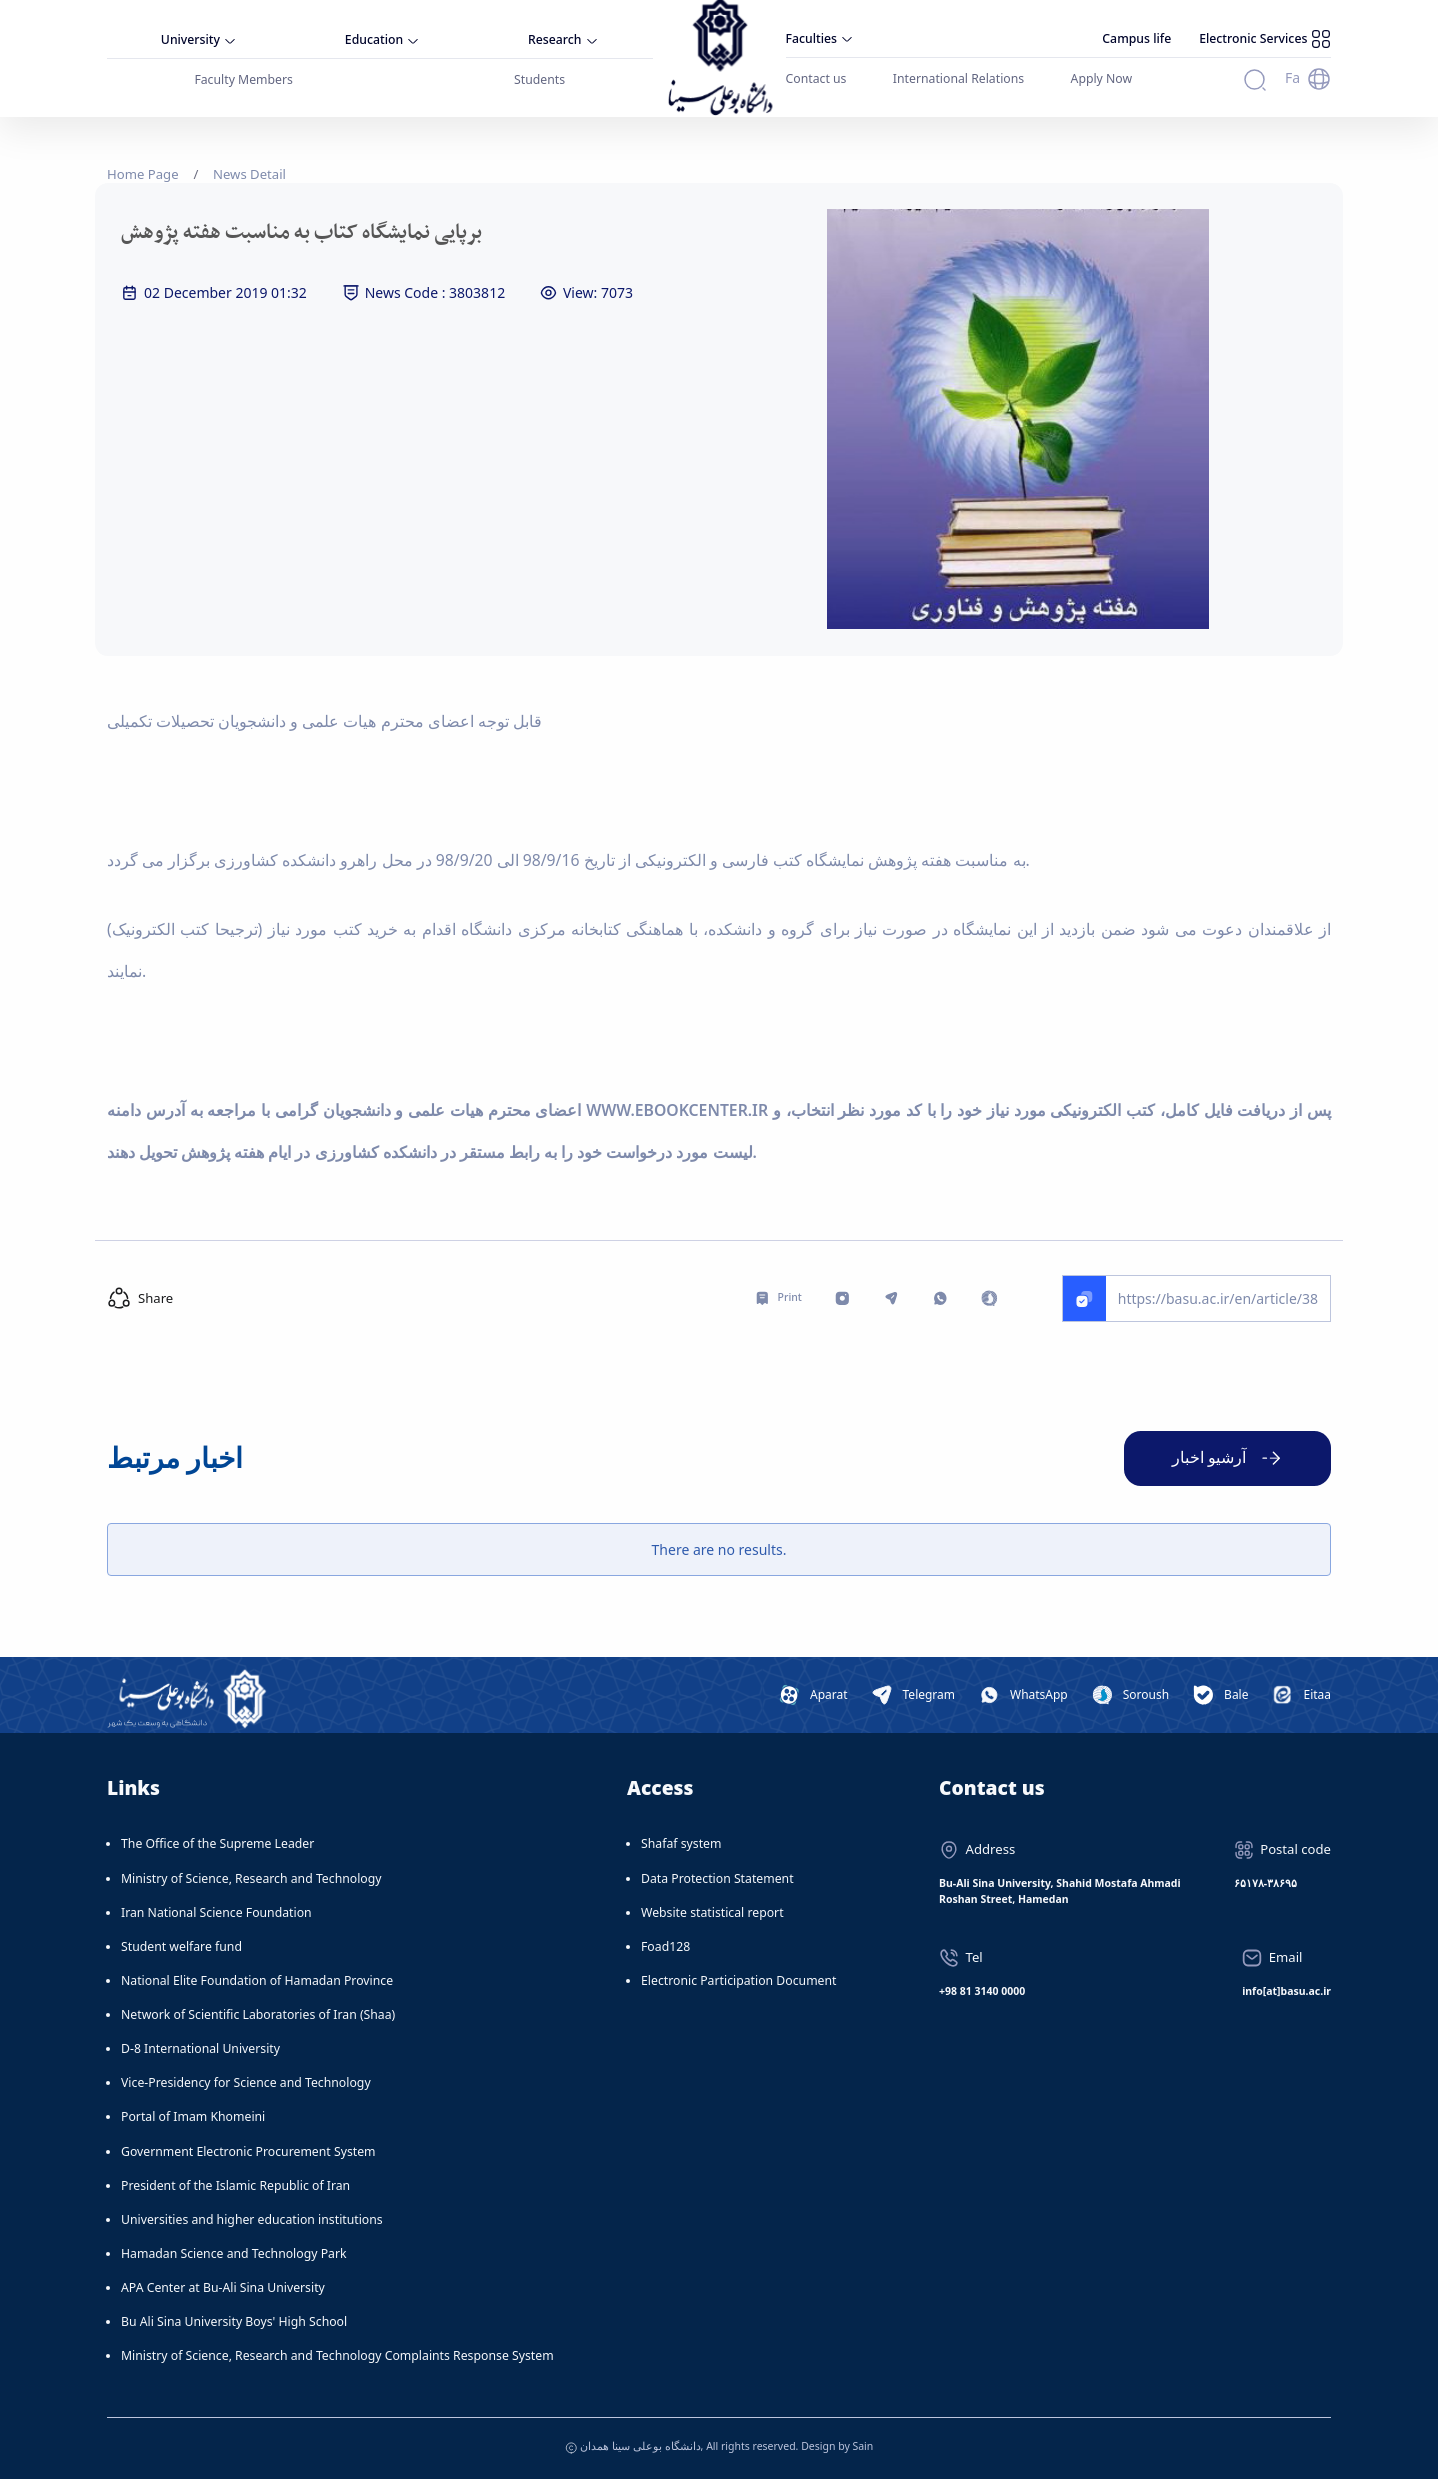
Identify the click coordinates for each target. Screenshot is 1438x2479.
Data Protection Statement (717, 1878)
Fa (1292, 77)
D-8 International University (200, 2048)
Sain (862, 2446)
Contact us (816, 78)
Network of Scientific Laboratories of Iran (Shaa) (258, 2014)
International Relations (958, 78)
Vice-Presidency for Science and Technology (246, 2082)
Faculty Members (243, 79)
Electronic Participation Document (739, 1980)
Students (539, 79)
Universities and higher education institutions (252, 2219)
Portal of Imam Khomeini (193, 2116)
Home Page (143, 174)
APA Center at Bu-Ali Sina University (223, 2287)
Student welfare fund (181, 1946)
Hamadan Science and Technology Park (234, 2253)
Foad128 (665, 1946)
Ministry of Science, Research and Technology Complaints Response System (337, 2355)
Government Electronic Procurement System (248, 2151)
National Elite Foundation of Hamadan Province (257, 1980)
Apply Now (1102, 78)
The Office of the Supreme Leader (217, 1843)
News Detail (249, 174)
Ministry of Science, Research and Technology (251, 1878)
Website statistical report (712, 1912)
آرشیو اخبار (1209, 1457)
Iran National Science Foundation (216, 1912)
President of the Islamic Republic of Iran (235, 2185)
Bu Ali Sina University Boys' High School (234, 2321)
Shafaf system (681, 1843)
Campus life (1136, 38)
